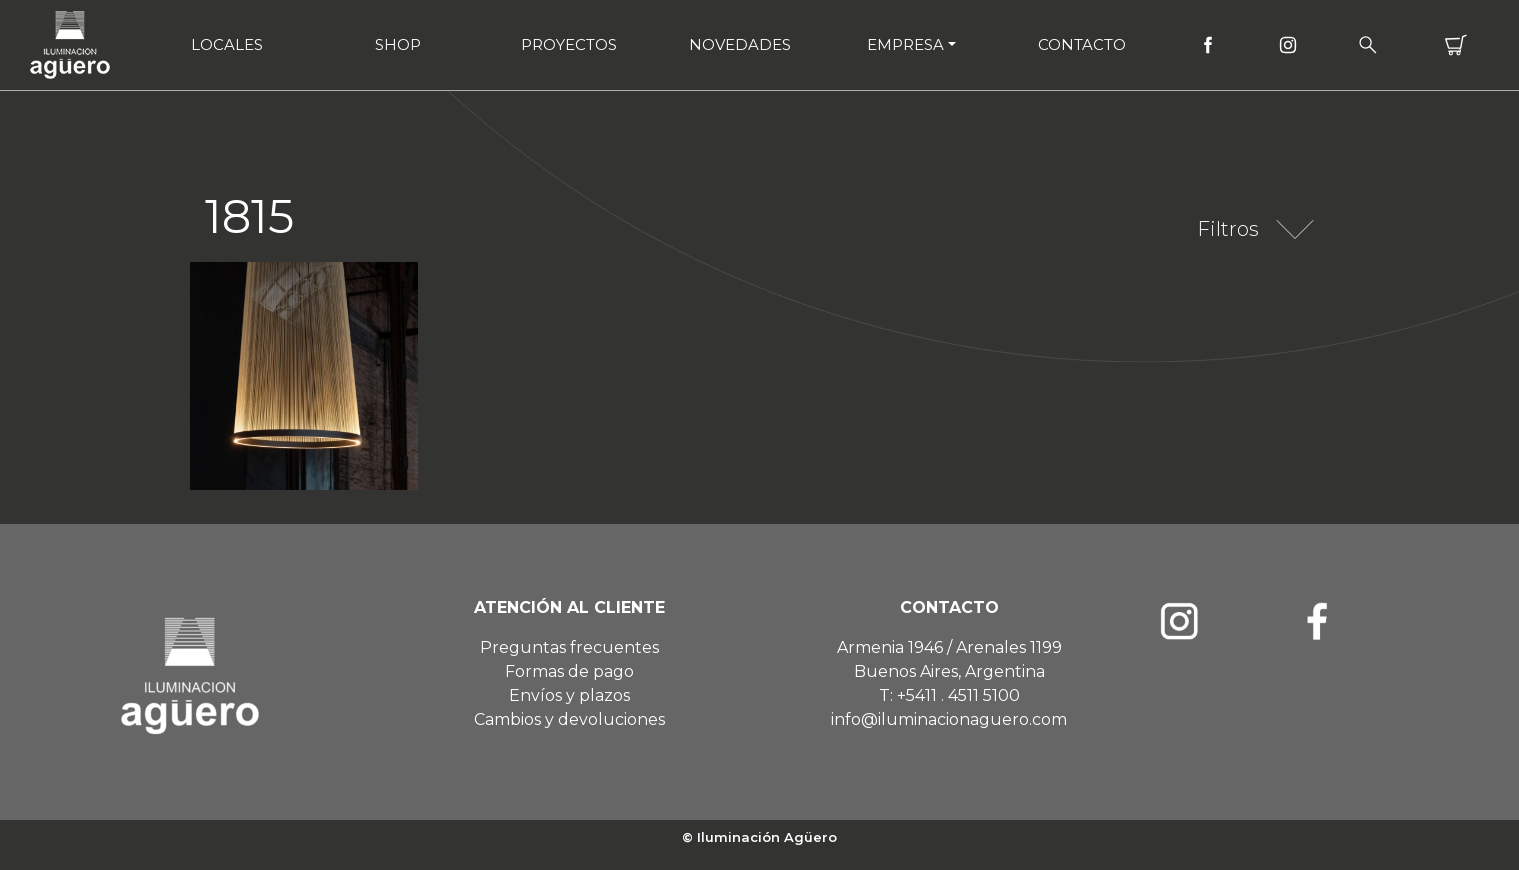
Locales (227, 44)
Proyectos (569, 44)
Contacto (1082, 44)
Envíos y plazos (569, 695)
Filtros (1228, 229)
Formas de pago (569, 671)
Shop (398, 44)
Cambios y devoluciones (569, 719)
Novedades (740, 44)
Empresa (905, 44)
